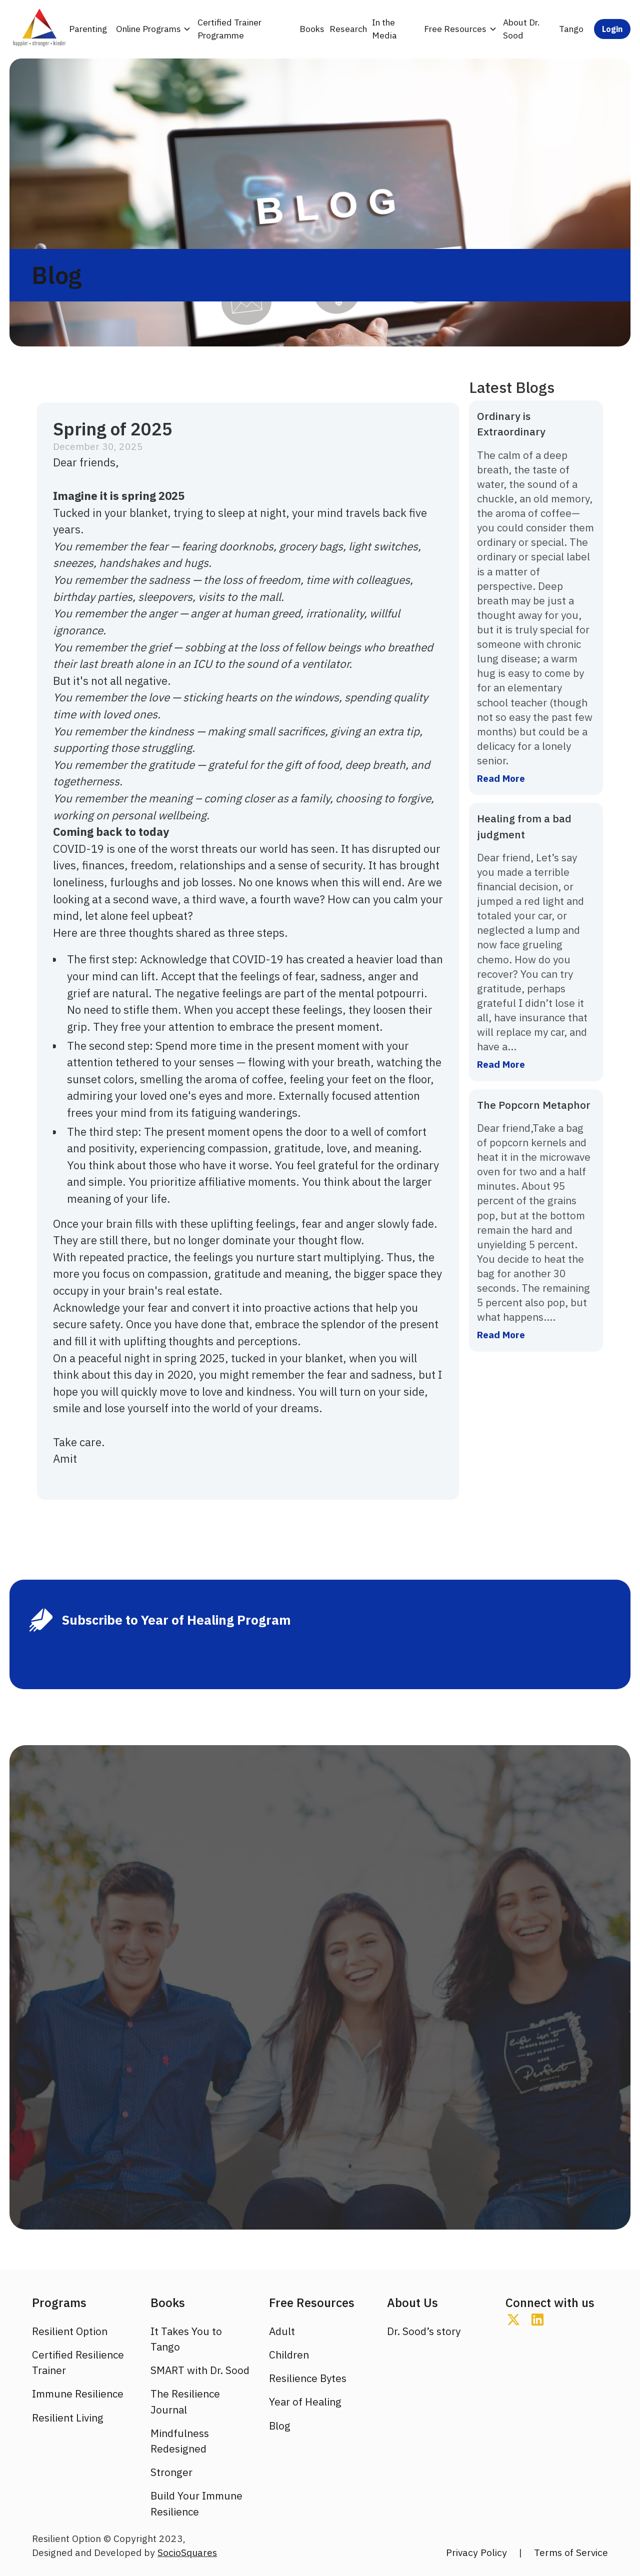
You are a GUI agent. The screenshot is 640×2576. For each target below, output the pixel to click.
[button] (153, 28)
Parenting (88, 28)
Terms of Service (571, 2552)
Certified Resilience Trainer (78, 2362)
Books (312, 28)
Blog (279, 2426)
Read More (501, 778)
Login (612, 29)
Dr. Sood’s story (423, 2331)
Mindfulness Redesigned (179, 2441)
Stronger (171, 2472)
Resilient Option (70, 2331)
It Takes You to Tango (186, 2339)
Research (348, 28)
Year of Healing (305, 2402)
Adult (282, 2331)
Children (289, 2355)
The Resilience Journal (185, 2401)
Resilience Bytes (307, 2378)
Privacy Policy (476, 2552)
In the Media (384, 28)
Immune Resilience (78, 2394)
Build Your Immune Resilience (196, 2503)
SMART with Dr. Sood (200, 2370)
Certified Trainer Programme (230, 28)
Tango (571, 28)
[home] (38, 29)
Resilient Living (68, 2418)
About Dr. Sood (521, 28)
